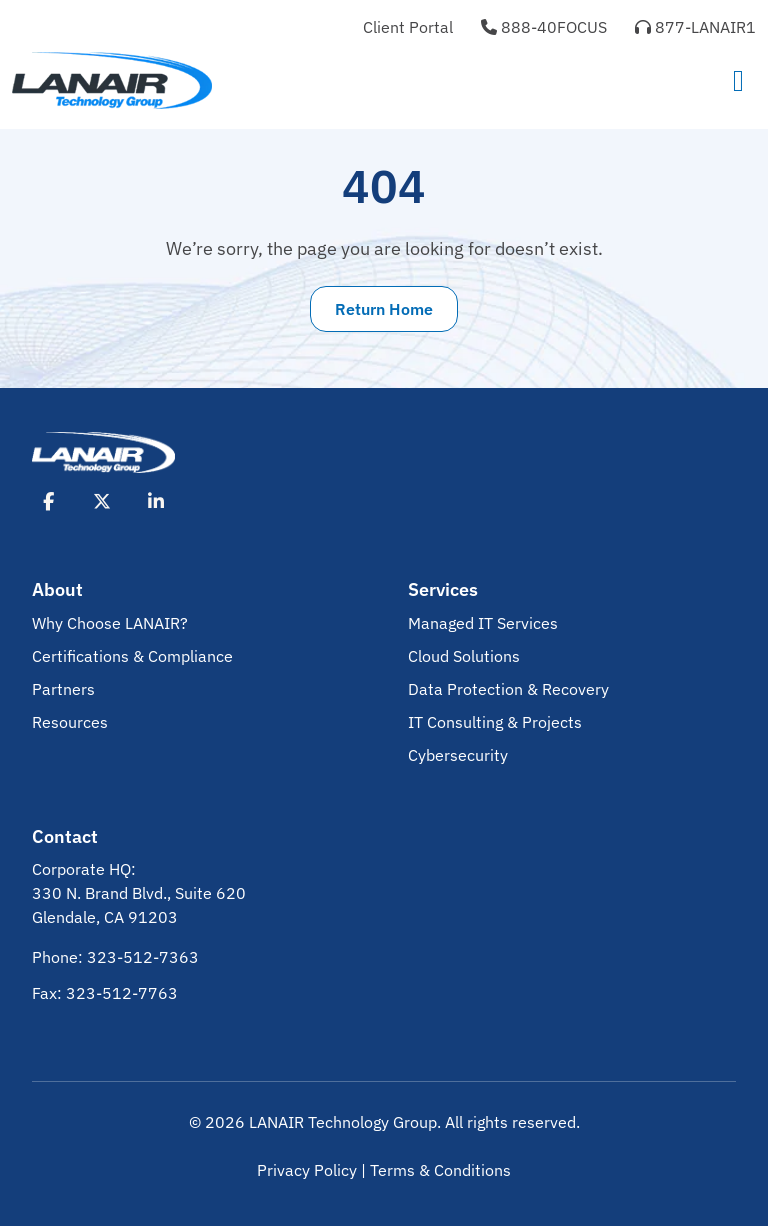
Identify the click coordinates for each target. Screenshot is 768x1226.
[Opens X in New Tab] (102, 501)
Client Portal (408, 27)
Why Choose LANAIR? (110, 623)
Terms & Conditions (440, 1170)
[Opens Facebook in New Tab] (48, 501)
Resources (70, 722)
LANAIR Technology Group (343, 1122)
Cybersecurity (458, 755)
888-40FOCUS (544, 27)
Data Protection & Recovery (508, 689)
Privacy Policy (307, 1170)
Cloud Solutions (464, 656)
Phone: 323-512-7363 (115, 957)
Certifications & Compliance (132, 656)
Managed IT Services (483, 623)
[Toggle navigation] (738, 80)
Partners (63, 689)
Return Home (384, 309)
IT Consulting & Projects (495, 722)
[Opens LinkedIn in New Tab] (156, 501)
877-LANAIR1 (695, 27)
